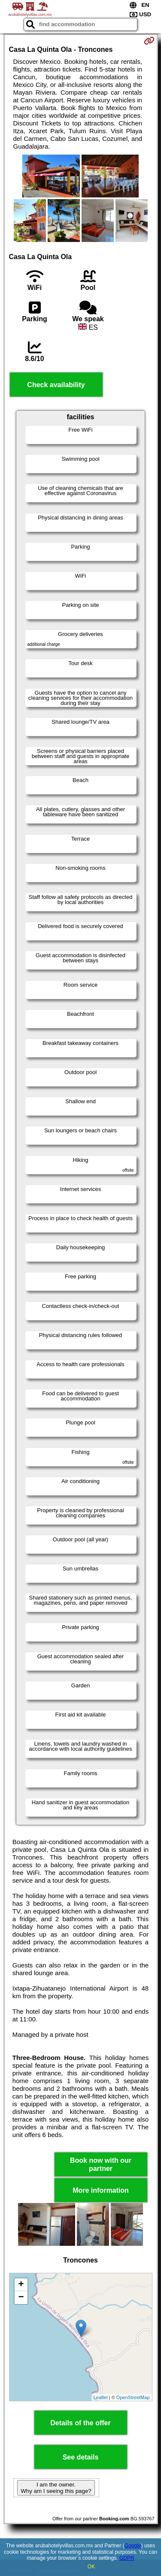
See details (81, 2457)
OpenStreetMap (133, 2397)
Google (133, 2546)
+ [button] (21, 2284)
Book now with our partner (100, 2164)
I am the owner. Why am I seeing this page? (56, 2487)
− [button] (21, 2297)
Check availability (56, 384)
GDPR (126, 2558)
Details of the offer (80, 2423)
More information (101, 2190)
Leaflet (101, 2397)
